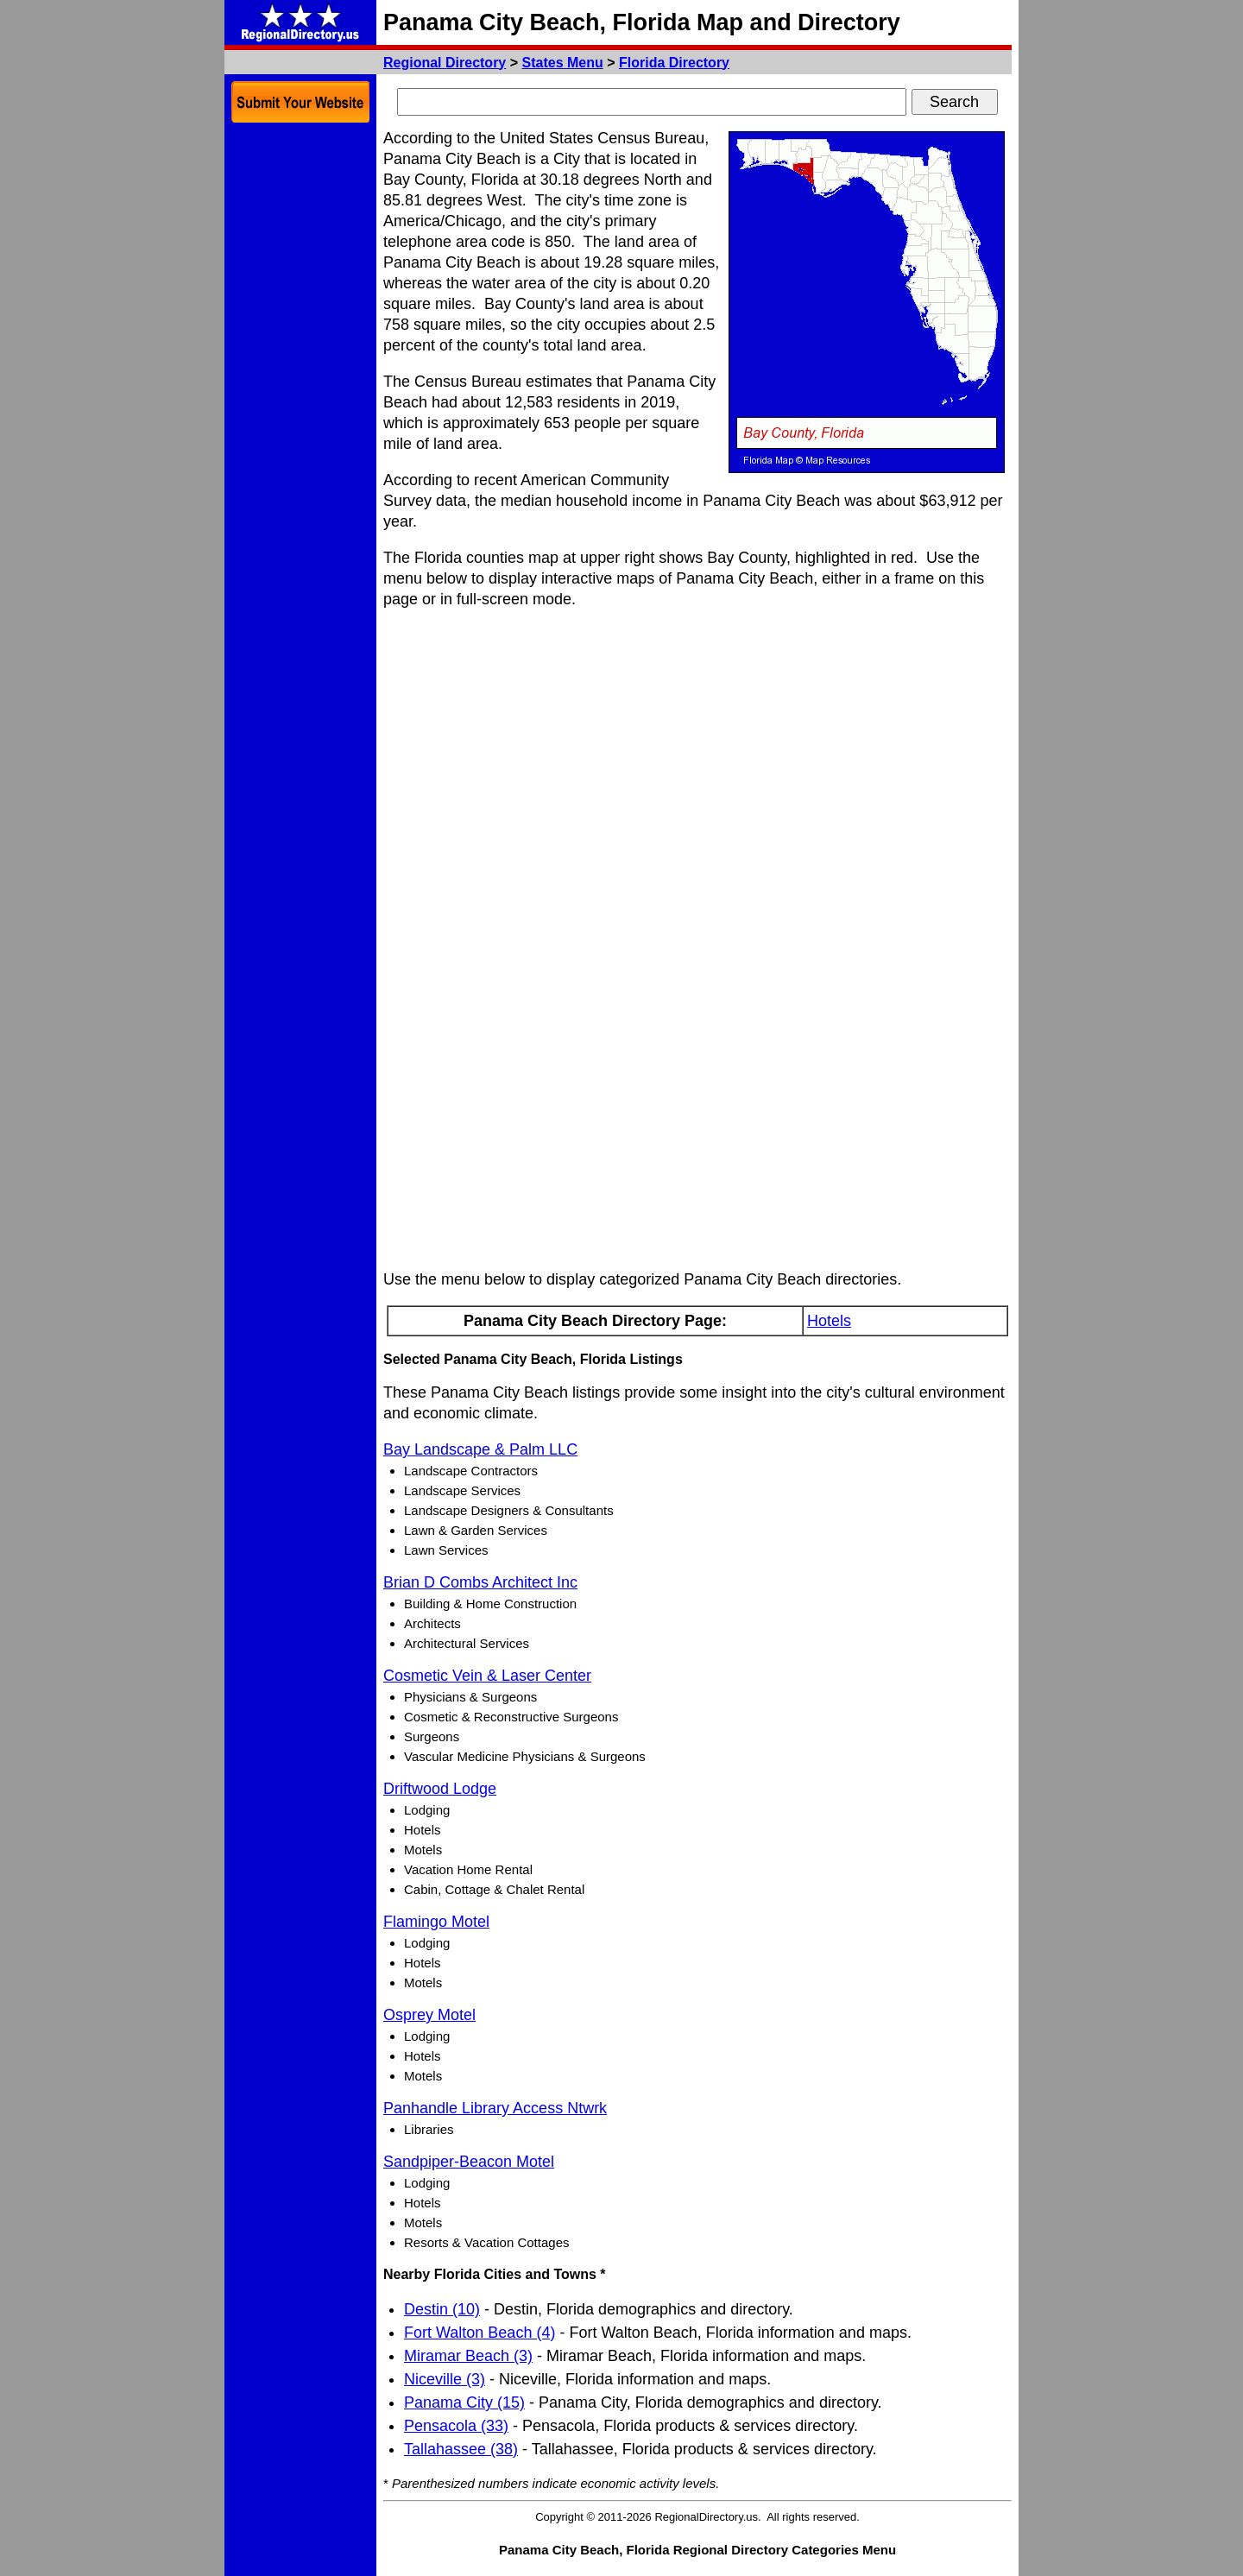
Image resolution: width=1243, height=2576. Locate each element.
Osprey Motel (429, 2015)
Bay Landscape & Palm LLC (480, 1449)
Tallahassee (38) (461, 2449)
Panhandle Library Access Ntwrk (495, 2108)
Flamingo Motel (436, 1921)
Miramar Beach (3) (468, 2355)
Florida (674, 62)
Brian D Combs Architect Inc (480, 1582)
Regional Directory (444, 62)
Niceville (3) (444, 2379)
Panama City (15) (464, 2402)
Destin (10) (442, 2309)
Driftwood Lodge (439, 1788)
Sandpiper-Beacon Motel (468, 2161)
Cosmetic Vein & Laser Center (487, 1675)
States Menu (562, 62)
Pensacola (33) (456, 2425)
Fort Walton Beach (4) (479, 2332)
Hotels (829, 1320)
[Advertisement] (300, 388)
